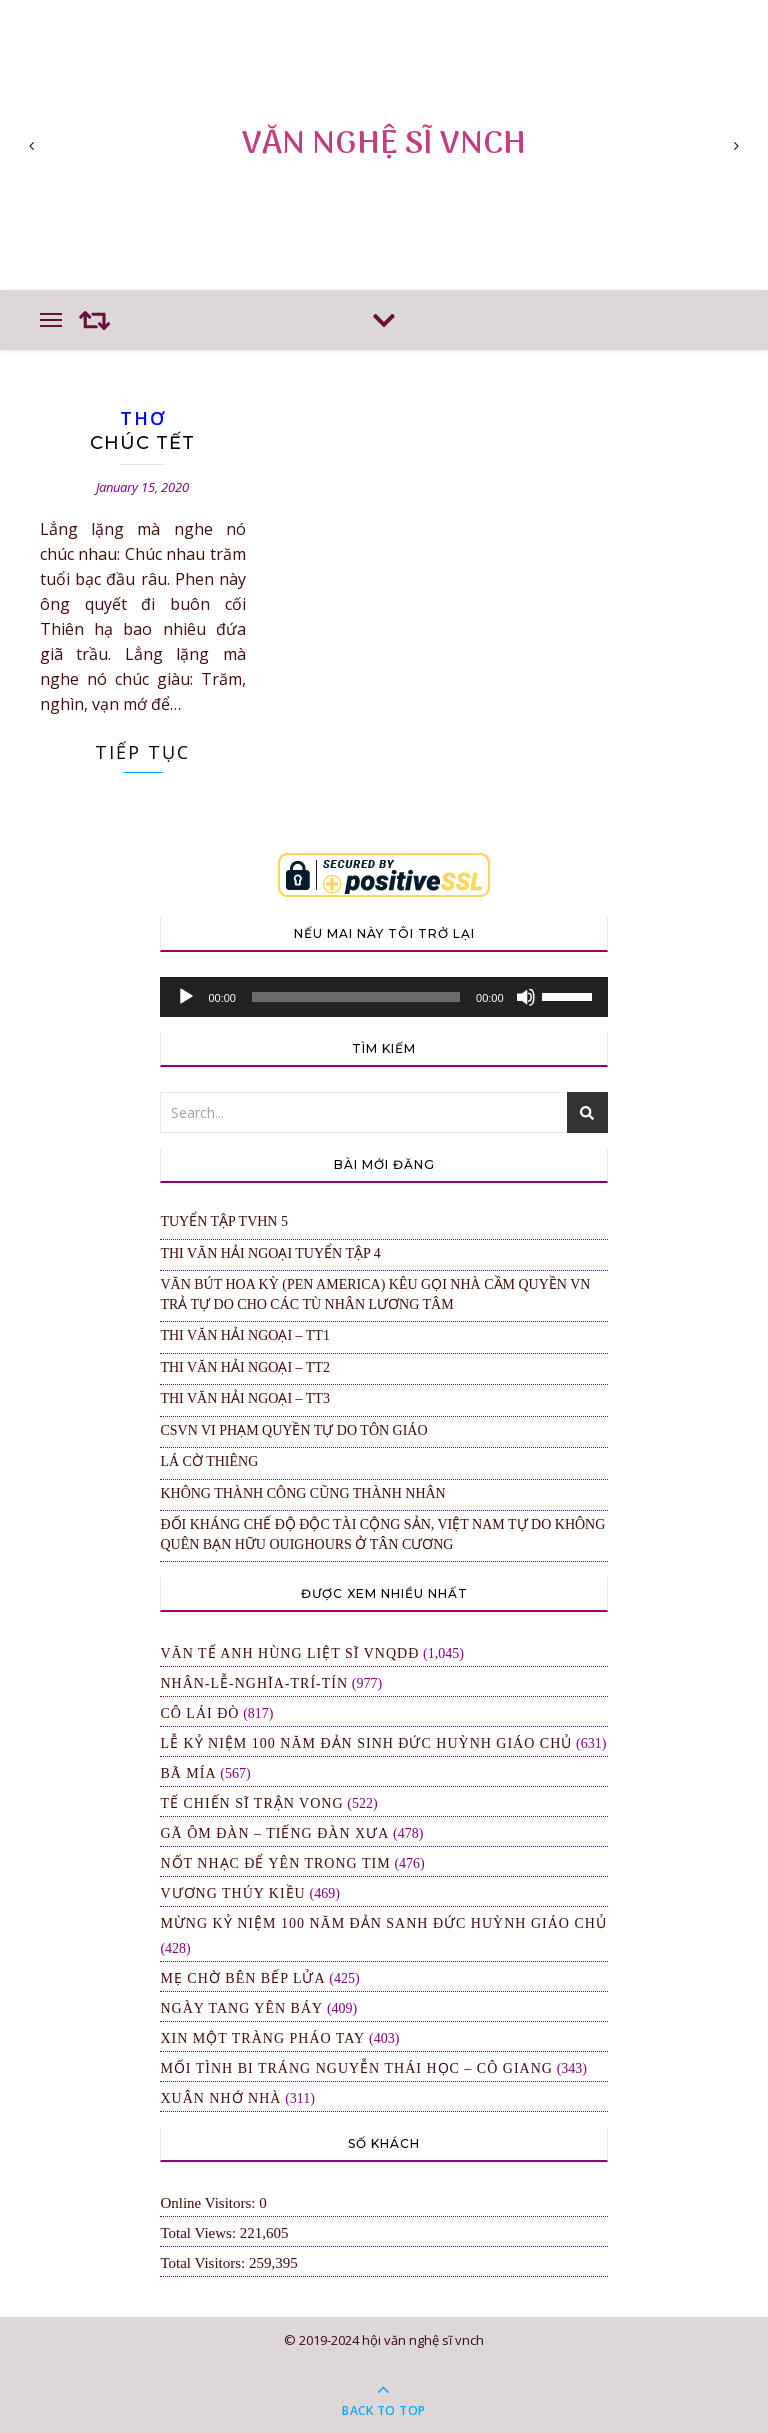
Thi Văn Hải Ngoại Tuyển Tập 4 (270, 1253)
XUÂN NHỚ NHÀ (220, 2098)
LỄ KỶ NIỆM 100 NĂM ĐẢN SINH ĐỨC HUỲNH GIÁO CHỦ (366, 1743)
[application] (383, 997)
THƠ (142, 418)
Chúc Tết (142, 443)
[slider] (356, 997)
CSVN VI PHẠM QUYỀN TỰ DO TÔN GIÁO (293, 1430)
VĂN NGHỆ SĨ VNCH (384, 144)
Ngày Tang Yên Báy (241, 2008)
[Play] (186, 997)
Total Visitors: (204, 2263)
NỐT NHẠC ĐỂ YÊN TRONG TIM (275, 1863)
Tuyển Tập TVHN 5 (224, 1221)
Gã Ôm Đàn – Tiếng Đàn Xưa (274, 1833)
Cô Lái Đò (199, 1713)
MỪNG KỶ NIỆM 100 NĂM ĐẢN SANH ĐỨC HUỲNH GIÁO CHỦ (383, 1923)
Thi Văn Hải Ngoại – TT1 (245, 1335)
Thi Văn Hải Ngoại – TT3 (245, 1398)
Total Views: (199, 2233)
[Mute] (526, 997)
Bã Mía (188, 1773)
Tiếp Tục (142, 752)
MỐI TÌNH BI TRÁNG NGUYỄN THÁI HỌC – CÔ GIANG (356, 2068)
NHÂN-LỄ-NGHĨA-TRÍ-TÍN (254, 1683)
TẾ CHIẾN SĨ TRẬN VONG (251, 1803)
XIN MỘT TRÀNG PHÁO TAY (262, 2038)
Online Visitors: (209, 2203)
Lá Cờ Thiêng (209, 1461)
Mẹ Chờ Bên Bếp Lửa (242, 1978)
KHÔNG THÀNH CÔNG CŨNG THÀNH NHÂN (302, 1493)
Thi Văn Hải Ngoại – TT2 (245, 1367)
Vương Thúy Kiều (232, 1893)
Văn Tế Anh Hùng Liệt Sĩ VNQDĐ (289, 1653)
